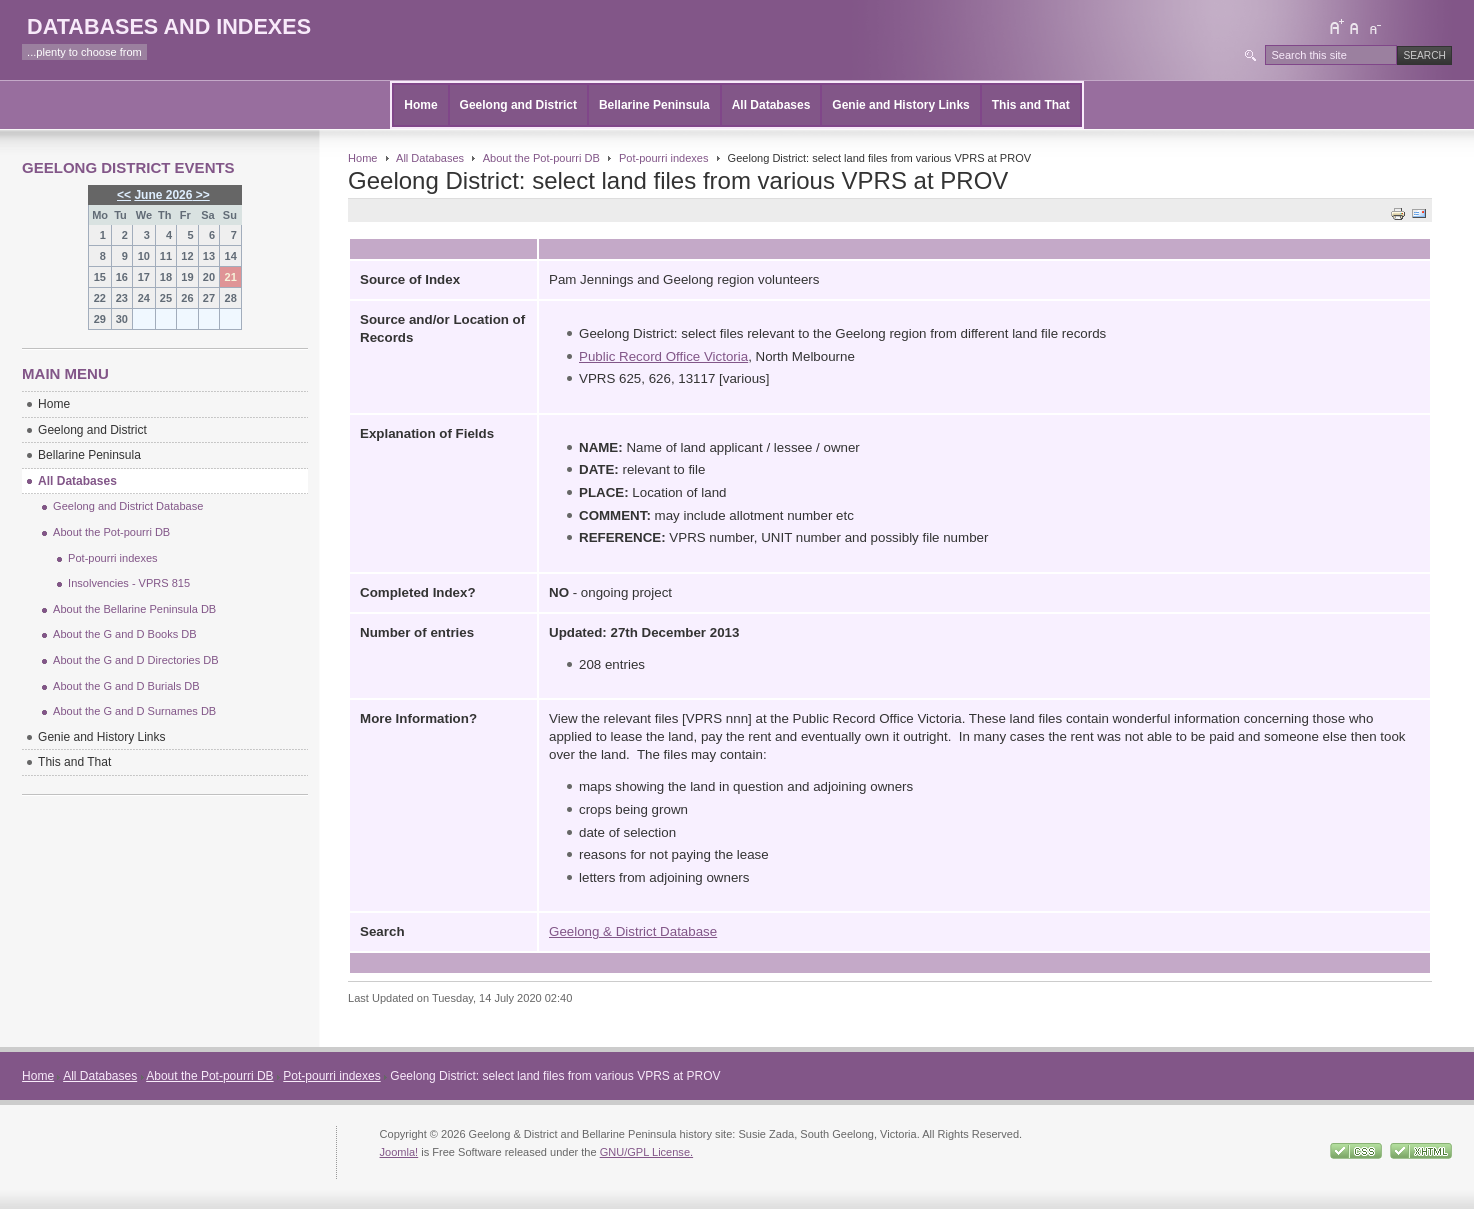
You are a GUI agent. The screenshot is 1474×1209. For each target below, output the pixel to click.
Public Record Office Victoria (663, 356)
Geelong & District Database (633, 931)
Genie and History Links (900, 105)
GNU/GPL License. (646, 1152)
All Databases (771, 105)
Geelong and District (518, 105)
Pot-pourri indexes (664, 158)
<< (124, 195)
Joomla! (399, 1152)
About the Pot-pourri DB (541, 158)
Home (420, 105)
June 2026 (163, 195)
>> (200, 195)
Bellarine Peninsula (654, 105)
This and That (1031, 105)
